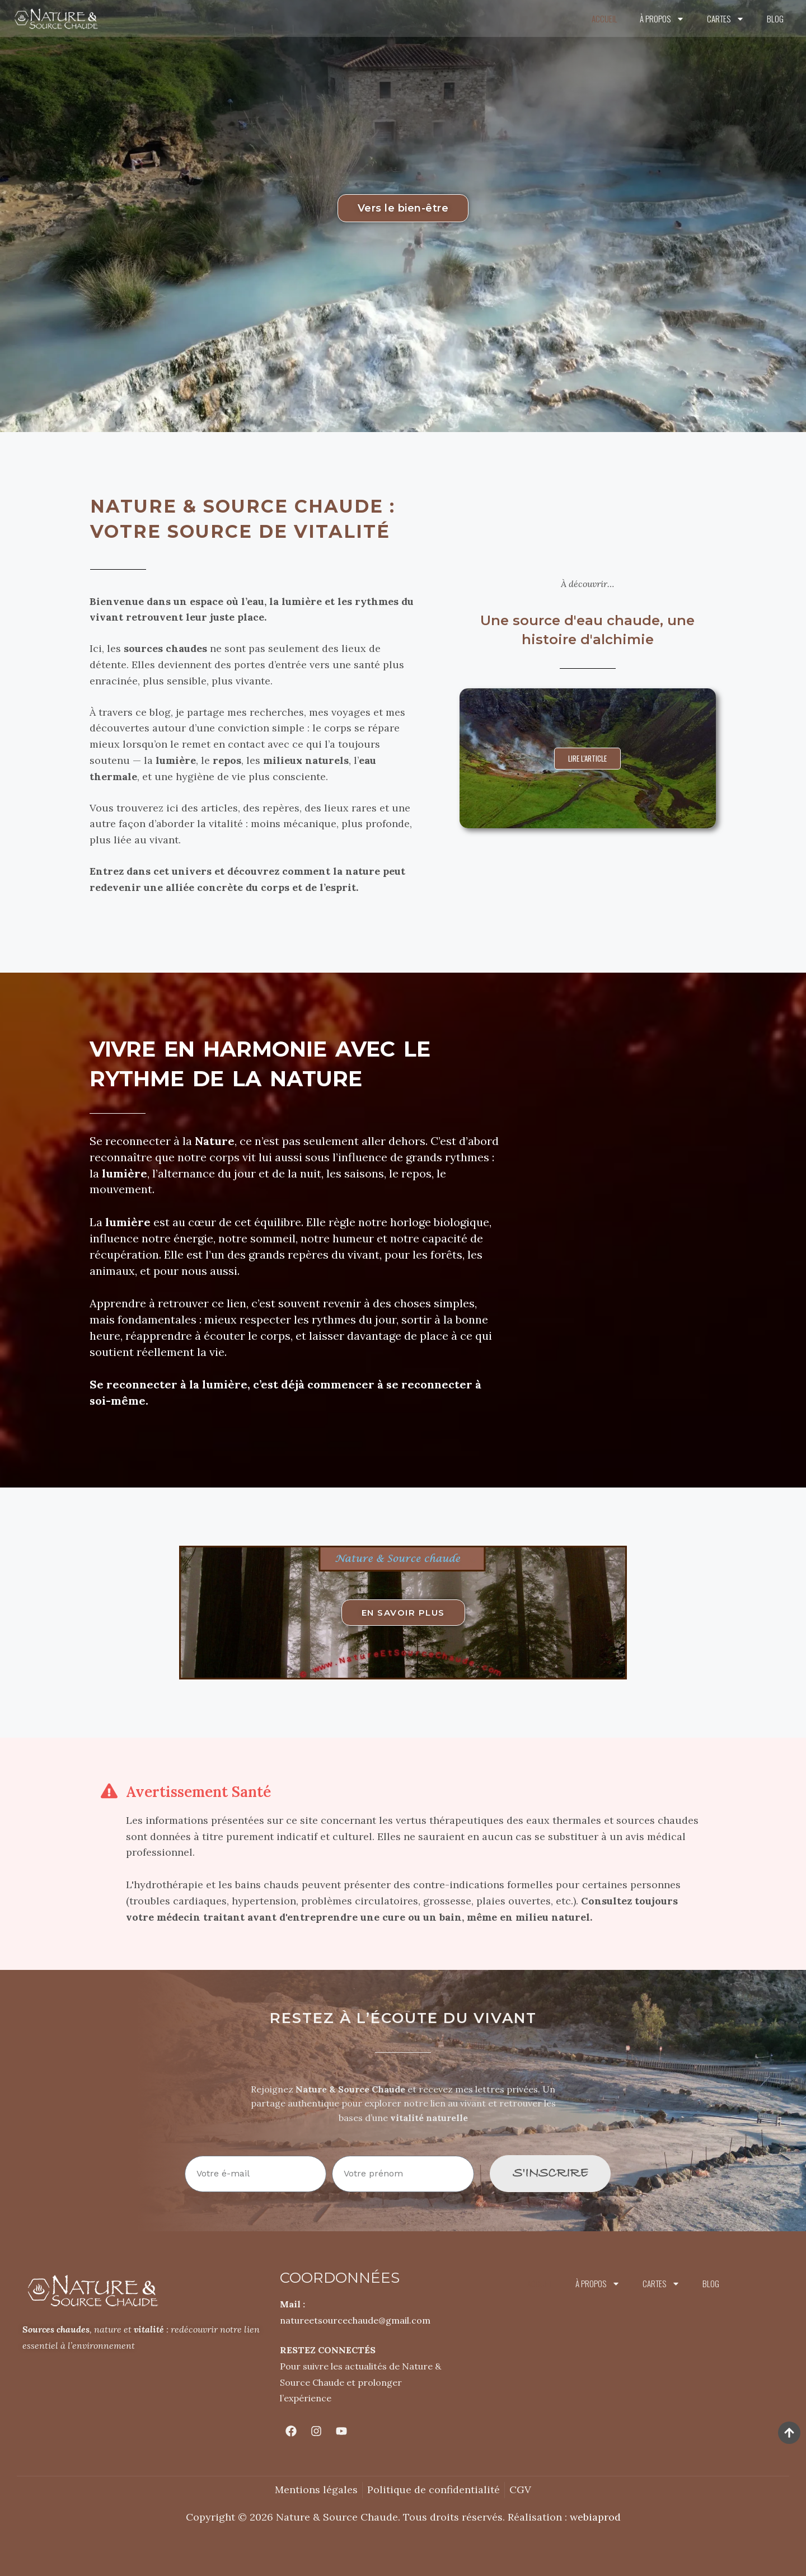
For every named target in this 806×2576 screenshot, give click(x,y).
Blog (775, 18)
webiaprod (595, 2517)
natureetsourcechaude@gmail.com (355, 2320)
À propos (662, 19)
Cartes (725, 19)
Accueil (604, 18)
